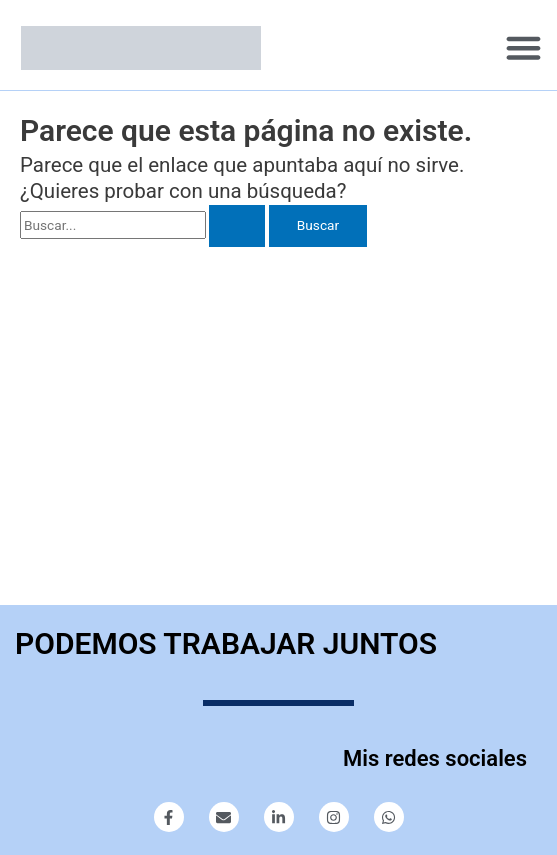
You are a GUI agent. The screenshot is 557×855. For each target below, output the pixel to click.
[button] (524, 48)
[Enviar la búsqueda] (237, 226)
